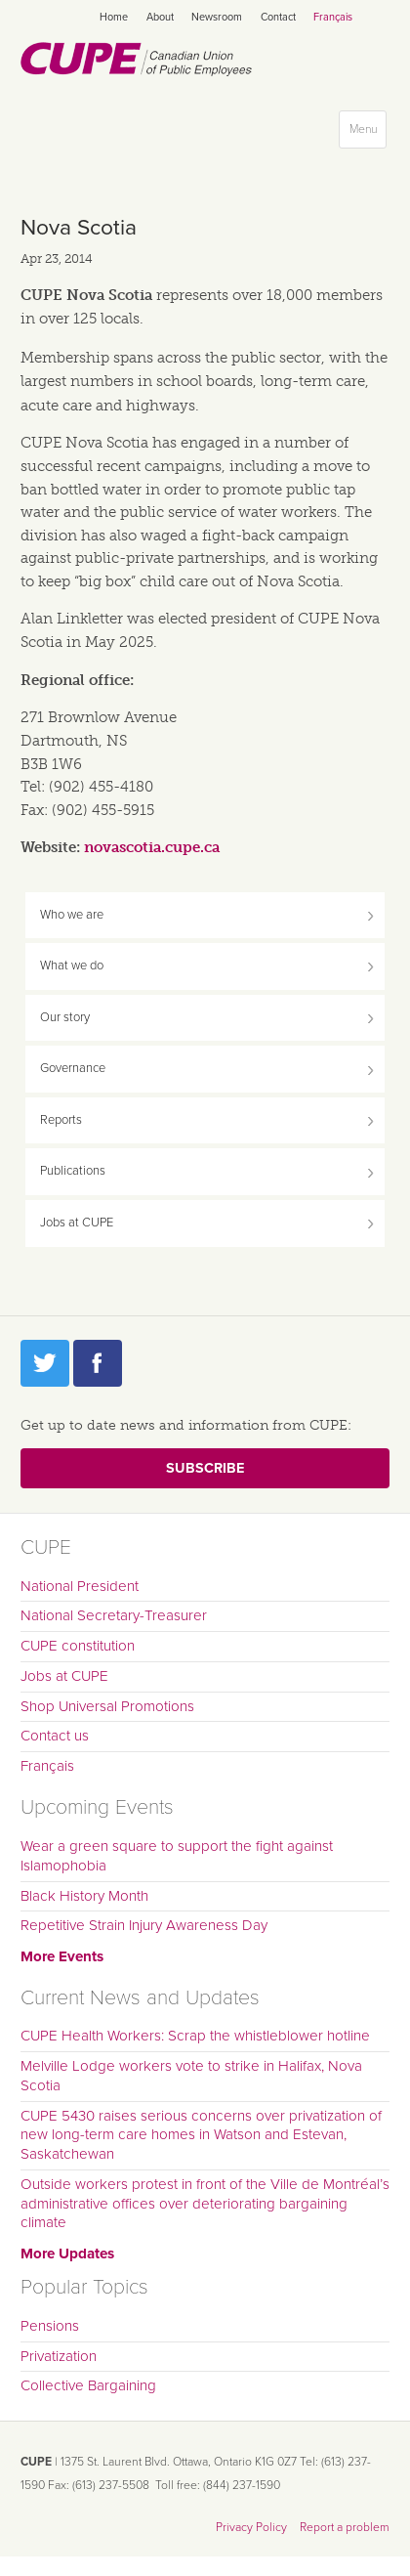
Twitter (44, 1363)
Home (114, 17)
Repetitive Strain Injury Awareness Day (143, 1925)
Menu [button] (367, 133)
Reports (61, 1120)
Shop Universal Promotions (107, 1706)
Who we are (71, 915)
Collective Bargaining (88, 2385)
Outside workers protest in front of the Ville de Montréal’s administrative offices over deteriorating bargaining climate (205, 2203)
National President (79, 1586)
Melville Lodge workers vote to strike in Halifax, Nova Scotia (191, 2075)
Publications (72, 1171)
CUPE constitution (77, 1645)
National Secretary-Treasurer (113, 1615)
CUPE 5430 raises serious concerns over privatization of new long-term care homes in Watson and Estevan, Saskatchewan (201, 2135)
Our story (65, 1017)
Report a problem (345, 2527)
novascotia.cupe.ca (152, 847)
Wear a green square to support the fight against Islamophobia (176, 1855)
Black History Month (84, 1896)
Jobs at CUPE (76, 1222)
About (160, 17)
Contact (278, 17)
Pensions (49, 2326)
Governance (72, 1068)
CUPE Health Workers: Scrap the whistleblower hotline (195, 2035)
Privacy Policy (251, 2527)
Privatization (58, 2356)
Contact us (54, 1735)
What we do (71, 965)
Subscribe (205, 1468)
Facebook (97, 1363)
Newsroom (216, 17)
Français (332, 17)
